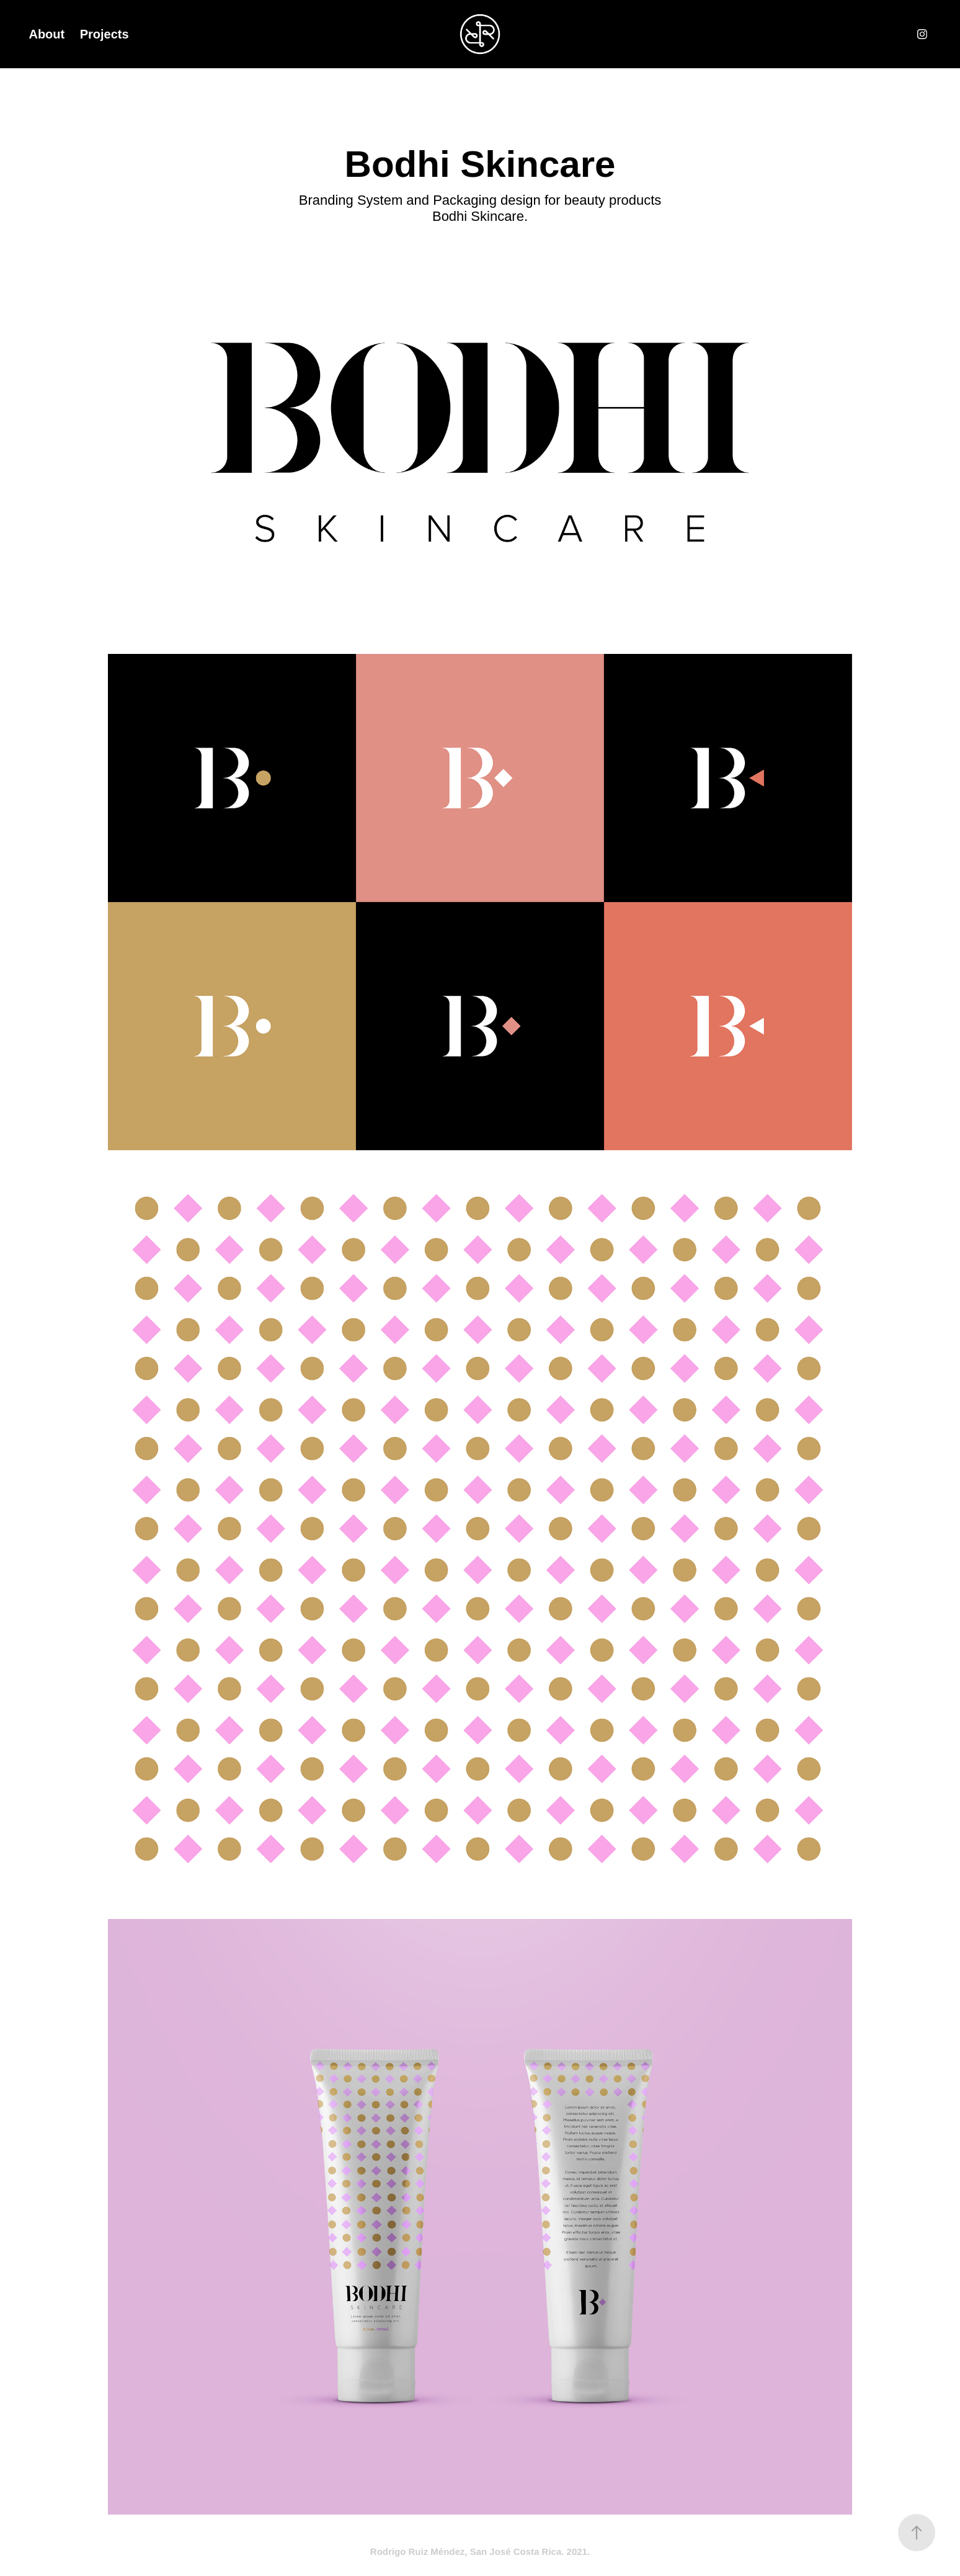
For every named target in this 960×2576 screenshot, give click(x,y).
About (46, 34)
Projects (104, 34)
